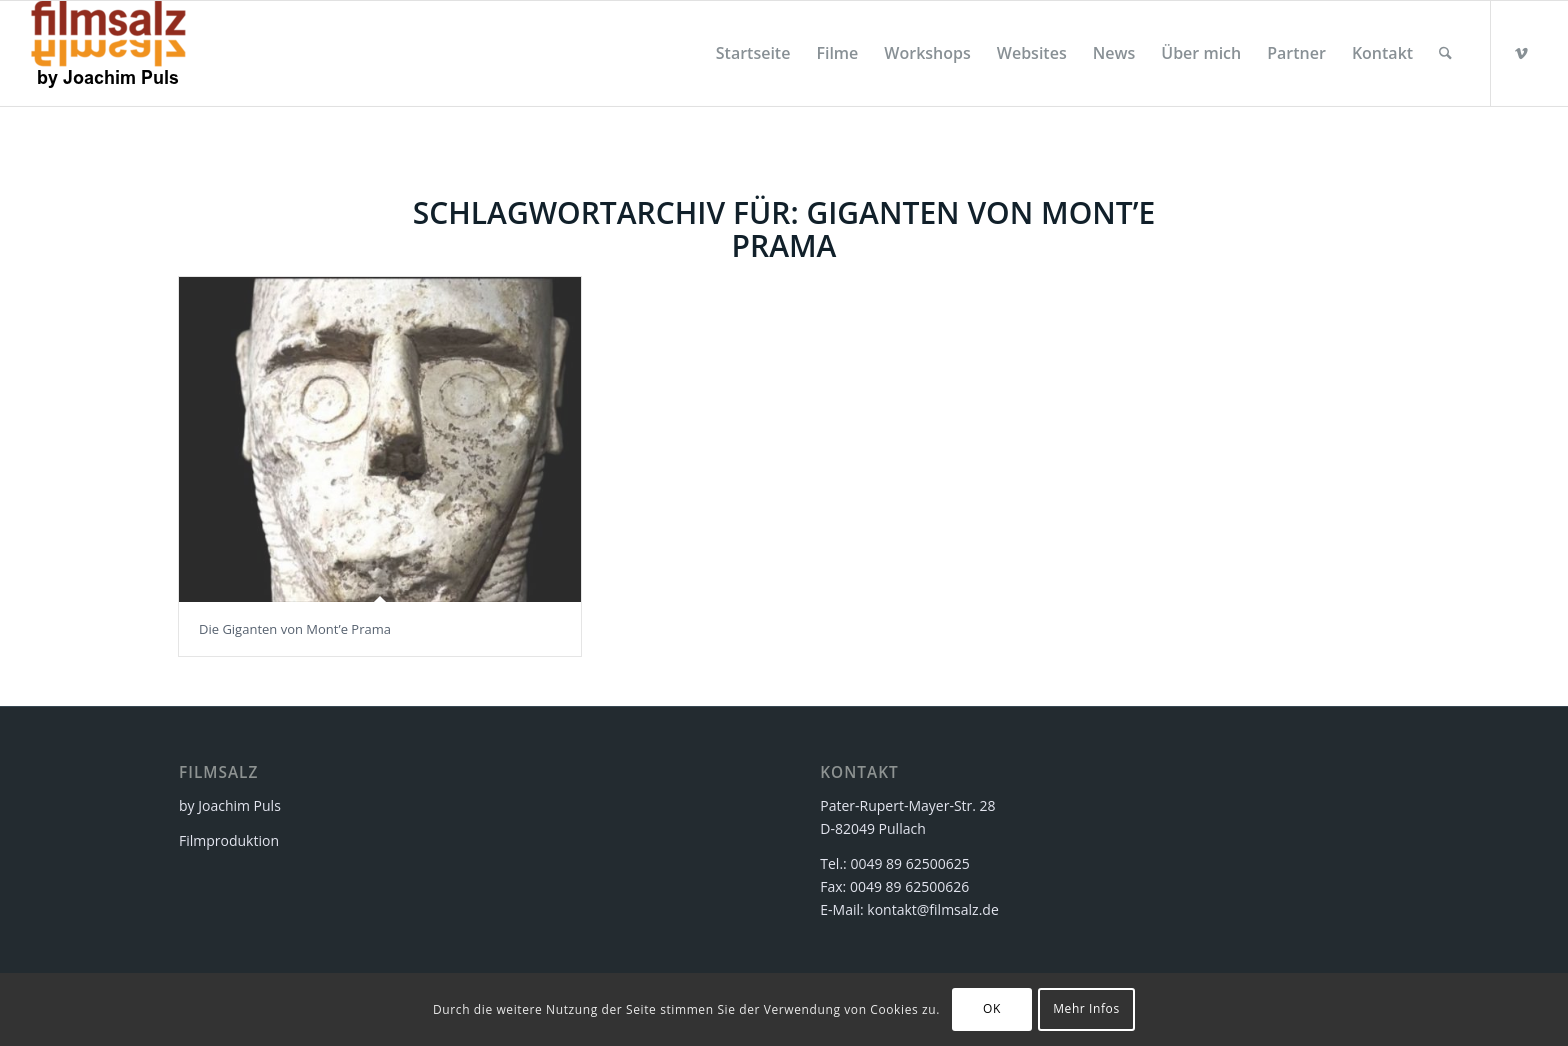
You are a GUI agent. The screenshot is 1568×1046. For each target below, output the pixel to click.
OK (992, 1008)
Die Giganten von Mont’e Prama (295, 629)
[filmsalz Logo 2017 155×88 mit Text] (108, 53)
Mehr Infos (1086, 1008)
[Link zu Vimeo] (1522, 53)
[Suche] (1445, 53)
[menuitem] (753, 53)
